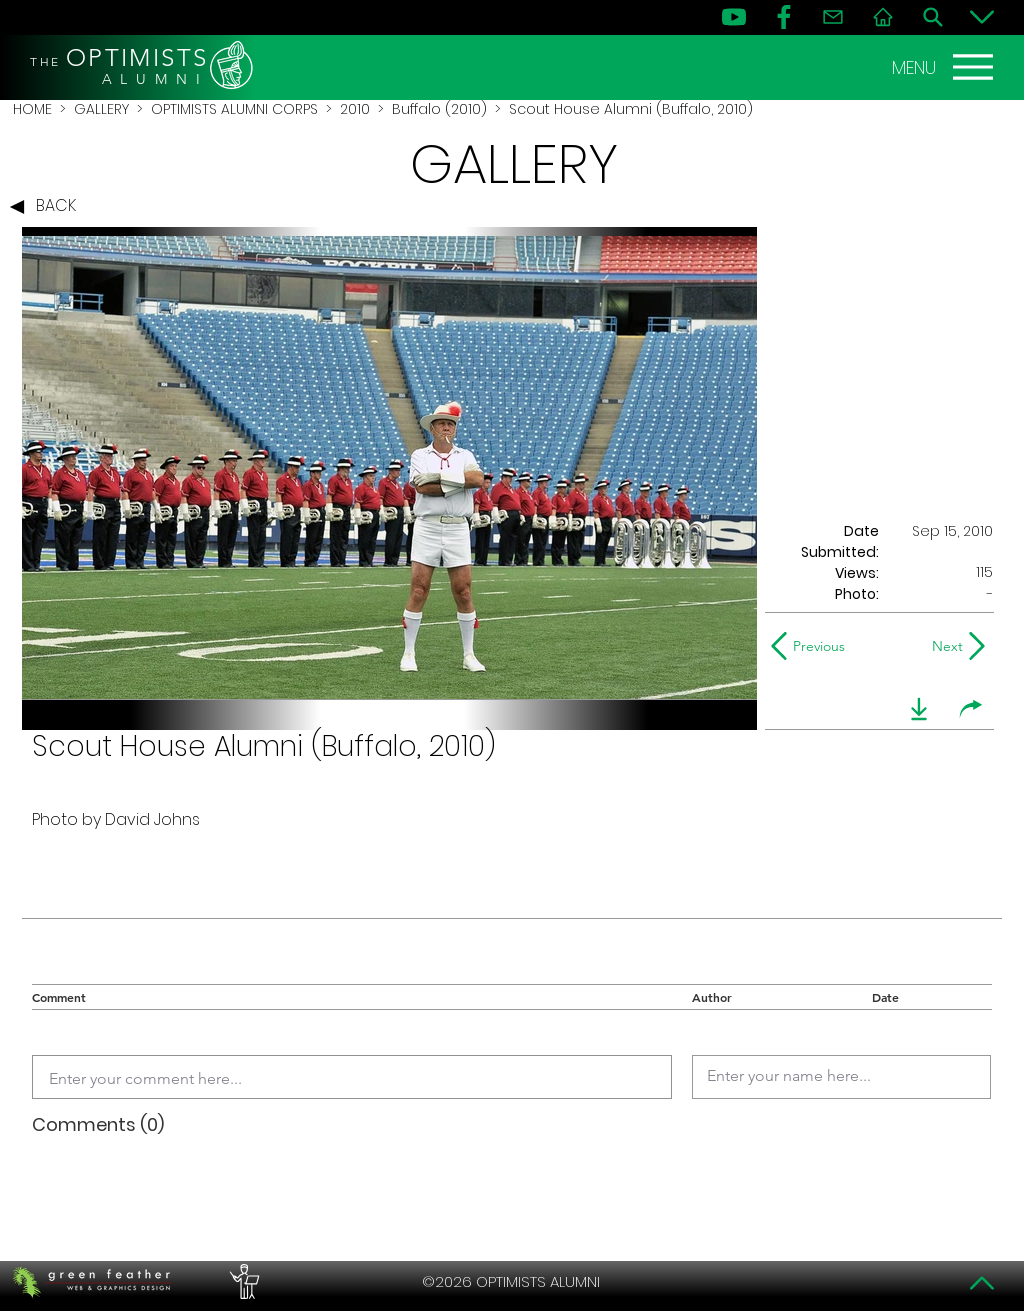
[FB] (784, 17)
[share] (971, 709)
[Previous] (812, 646)
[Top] (982, 1283)
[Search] (933, 17)
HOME (32, 109)
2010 (355, 109)
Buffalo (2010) (439, 109)
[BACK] (48, 207)
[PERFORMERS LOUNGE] (242, 1282)
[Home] (883, 17)
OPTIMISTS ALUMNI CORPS (234, 109)
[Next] (943, 646)
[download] (919, 709)
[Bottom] (982, 17)
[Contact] (833, 17)
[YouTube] (734, 17)
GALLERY (101, 109)
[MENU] (945, 67)
